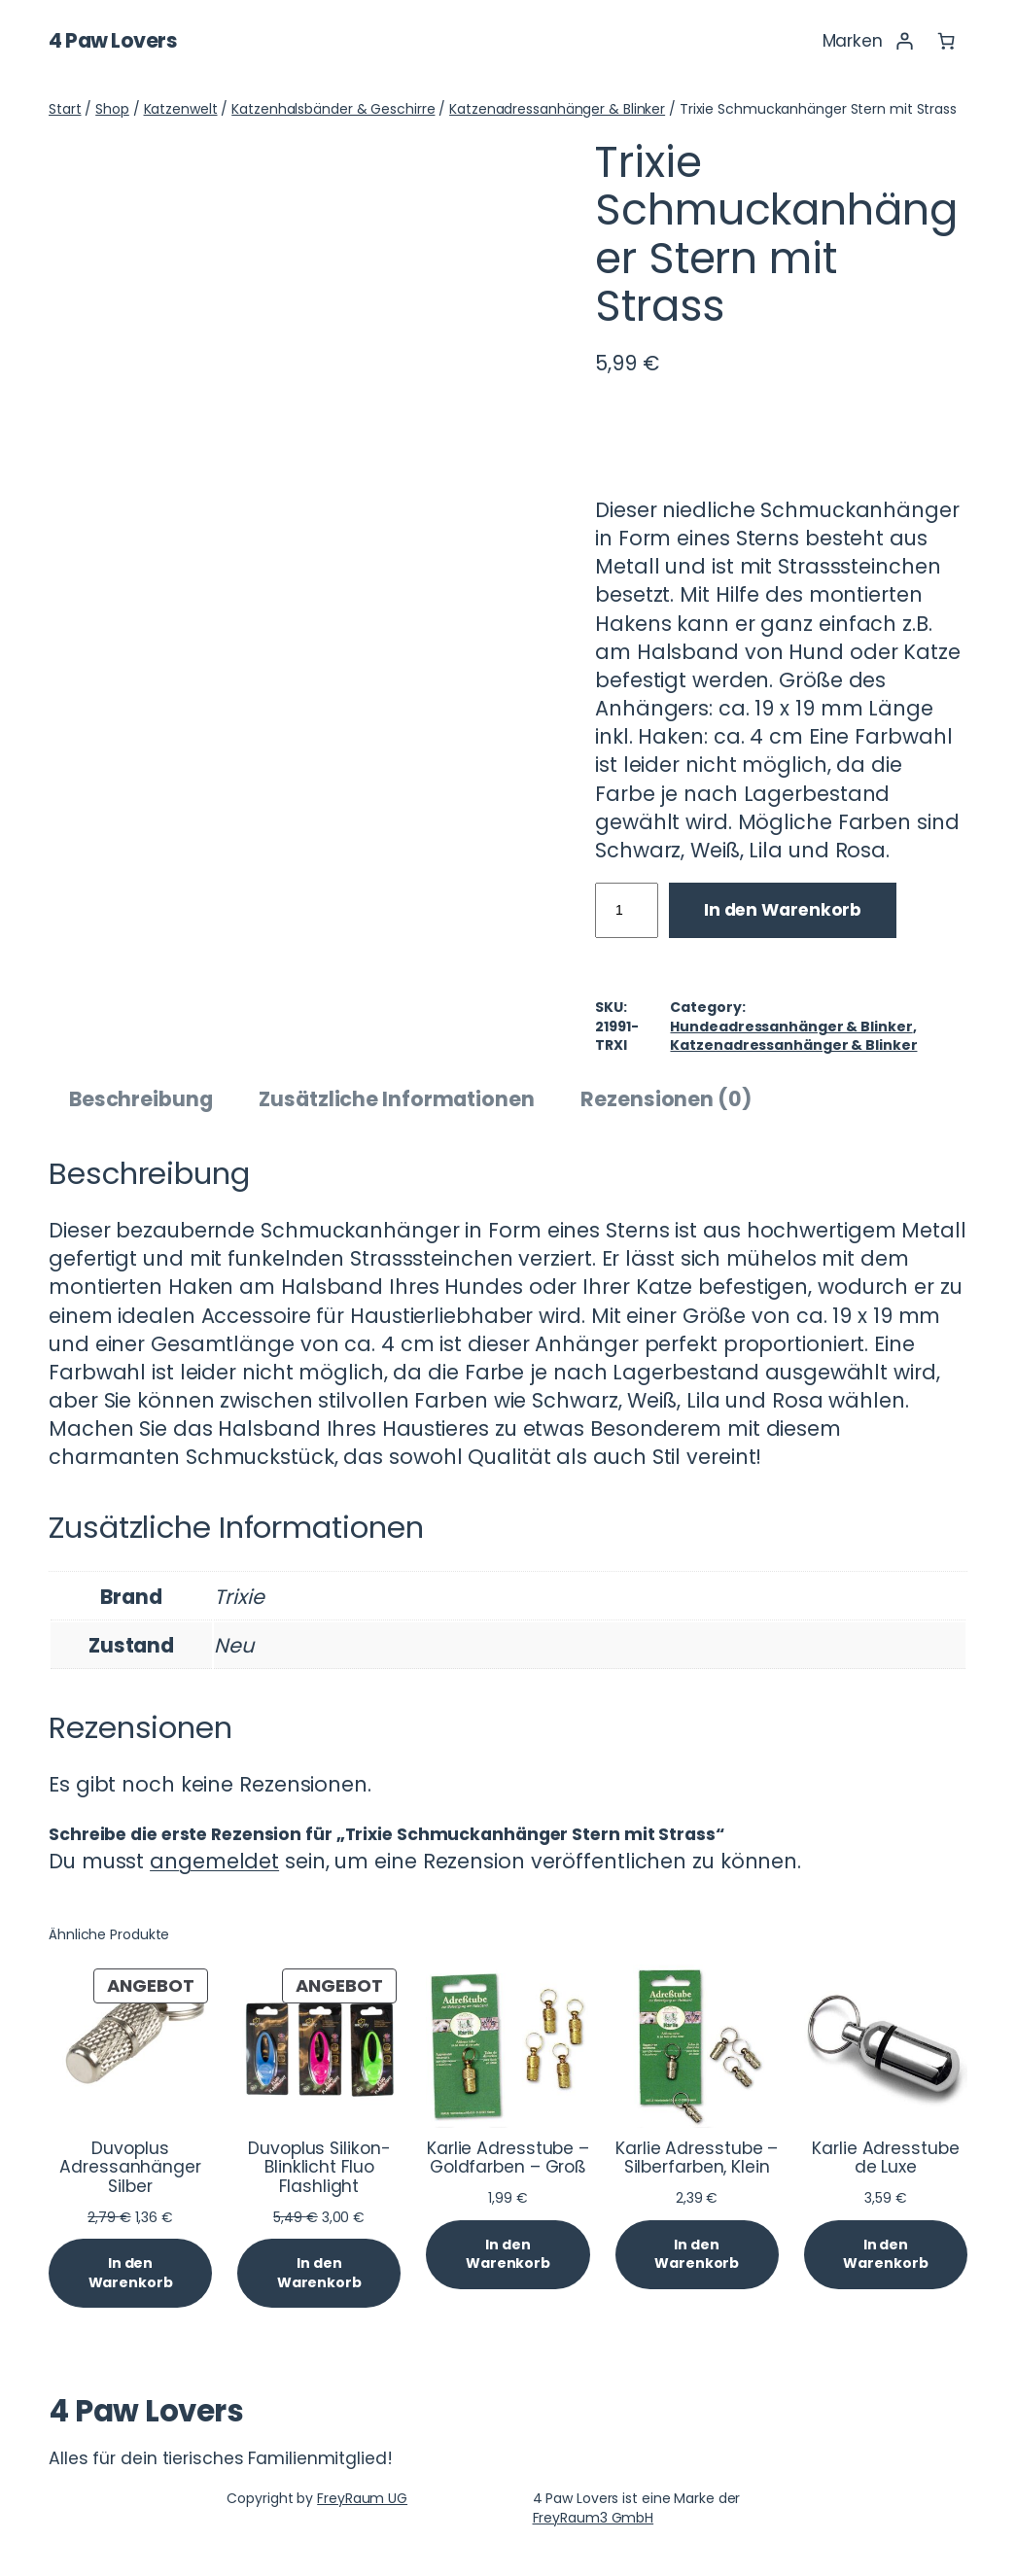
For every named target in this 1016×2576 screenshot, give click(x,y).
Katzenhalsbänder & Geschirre (333, 109)
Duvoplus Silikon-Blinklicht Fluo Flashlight (319, 2168)
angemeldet (214, 1861)
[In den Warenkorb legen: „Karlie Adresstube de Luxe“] (885, 2254)
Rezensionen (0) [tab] (666, 1099)
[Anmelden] (904, 40)
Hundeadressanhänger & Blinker (791, 1026)
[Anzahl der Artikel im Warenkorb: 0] (946, 40)
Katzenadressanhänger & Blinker (557, 109)
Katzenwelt (181, 109)
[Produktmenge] (626, 910)
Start (65, 109)
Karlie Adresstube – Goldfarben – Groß (508, 2158)
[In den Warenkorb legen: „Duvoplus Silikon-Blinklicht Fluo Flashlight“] (319, 2273)
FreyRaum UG (362, 2498)
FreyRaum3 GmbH (593, 2517)
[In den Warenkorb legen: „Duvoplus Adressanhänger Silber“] (130, 2273)
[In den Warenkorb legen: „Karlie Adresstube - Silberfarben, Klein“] (697, 2254)
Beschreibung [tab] (141, 1099)
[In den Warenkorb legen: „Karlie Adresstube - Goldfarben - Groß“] (507, 2254)
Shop (112, 109)
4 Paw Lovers (113, 40)
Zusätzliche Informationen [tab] (397, 1099)
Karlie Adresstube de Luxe (885, 2158)
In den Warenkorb (782, 910)
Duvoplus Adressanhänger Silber (130, 2168)
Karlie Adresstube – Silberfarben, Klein (696, 2158)
